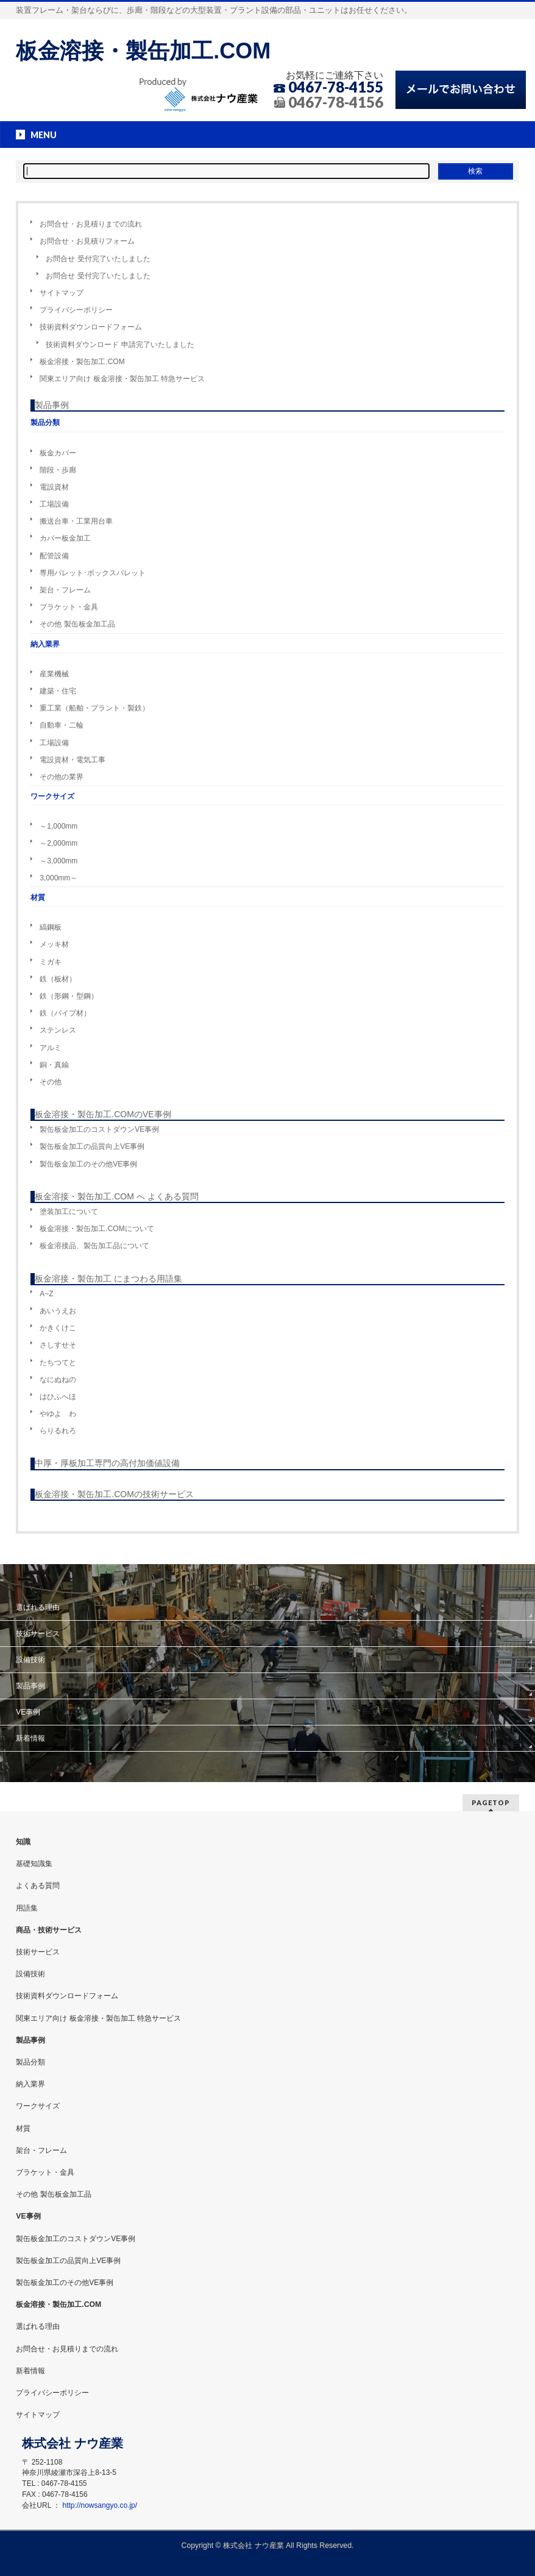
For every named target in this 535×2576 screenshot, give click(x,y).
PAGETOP (491, 1802)
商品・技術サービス (49, 1930)
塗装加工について (69, 1211)
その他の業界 (61, 777)
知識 (23, 1841)
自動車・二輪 (61, 725)
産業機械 (54, 674)
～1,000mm (58, 826)
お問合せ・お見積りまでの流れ (91, 224)
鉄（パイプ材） (65, 1013)
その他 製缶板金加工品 (77, 624)
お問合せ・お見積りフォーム (87, 241)
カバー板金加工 (65, 538)
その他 (51, 1082)
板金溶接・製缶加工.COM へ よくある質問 (116, 1196)
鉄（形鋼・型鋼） (69, 996)
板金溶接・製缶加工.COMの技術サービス (114, 1494)
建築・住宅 (58, 691)
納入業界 (30, 2084)
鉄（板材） (58, 979)
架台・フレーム (65, 590)
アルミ (51, 1048)
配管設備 (54, 556)
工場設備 (54, 504)
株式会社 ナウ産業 (253, 2545)
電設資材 (54, 487)
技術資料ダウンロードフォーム (91, 327)
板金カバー (58, 453)
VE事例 (28, 1712)
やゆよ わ (58, 1413)
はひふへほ (58, 1396)
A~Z (46, 1294)
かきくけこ (58, 1328)
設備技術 (30, 1659)
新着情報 (30, 1738)
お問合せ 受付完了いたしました (98, 258)
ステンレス (58, 1030)
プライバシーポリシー (76, 310)
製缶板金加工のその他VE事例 (88, 1164)
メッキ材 (54, 944)
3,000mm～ (58, 878)
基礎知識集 (34, 1863)
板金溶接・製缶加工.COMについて (97, 1228)
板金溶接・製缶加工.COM (143, 50)
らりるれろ (58, 1431)
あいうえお (58, 1311)
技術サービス (38, 1633)
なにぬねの (58, 1379)
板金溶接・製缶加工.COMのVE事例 (103, 1114)
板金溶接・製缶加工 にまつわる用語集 (108, 1278)
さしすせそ (58, 1345)
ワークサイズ (38, 2106)
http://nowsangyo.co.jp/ (100, 2505)
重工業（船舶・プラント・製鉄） (94, 708)
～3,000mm (58, 861)
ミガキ (51, 962)
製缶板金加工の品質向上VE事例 (92, 1146)
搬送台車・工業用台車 (76, 521)
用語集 (27, 1908)
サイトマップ (61, 293)
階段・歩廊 (58, 470)
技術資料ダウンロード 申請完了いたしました (120, 344)
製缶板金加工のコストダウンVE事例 (99, 1129)
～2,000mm (58, 843)
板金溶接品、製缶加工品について (94, 1245)
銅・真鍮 (54, 1065)
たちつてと (58, 1362)
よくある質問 (38, 1885)
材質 (23, 2128)
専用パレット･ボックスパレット (93, 573)
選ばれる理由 (38, 1607)
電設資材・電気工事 (72, 760)
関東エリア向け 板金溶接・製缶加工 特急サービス (122, 378)
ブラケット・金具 (69, 607)
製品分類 (30, 2062)
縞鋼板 (51, 927)
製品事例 (52, 405)
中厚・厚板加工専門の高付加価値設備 (107, 1463)
